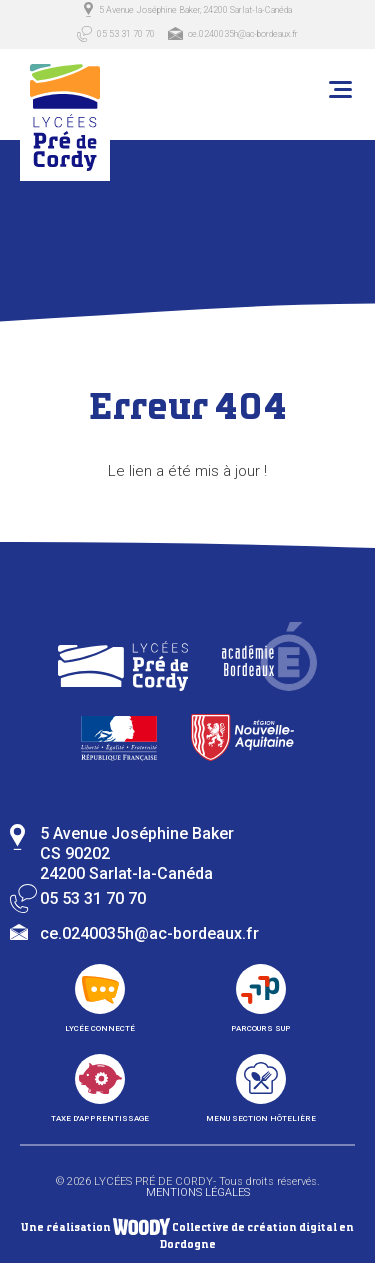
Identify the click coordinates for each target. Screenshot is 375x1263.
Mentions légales (198, 1192)
